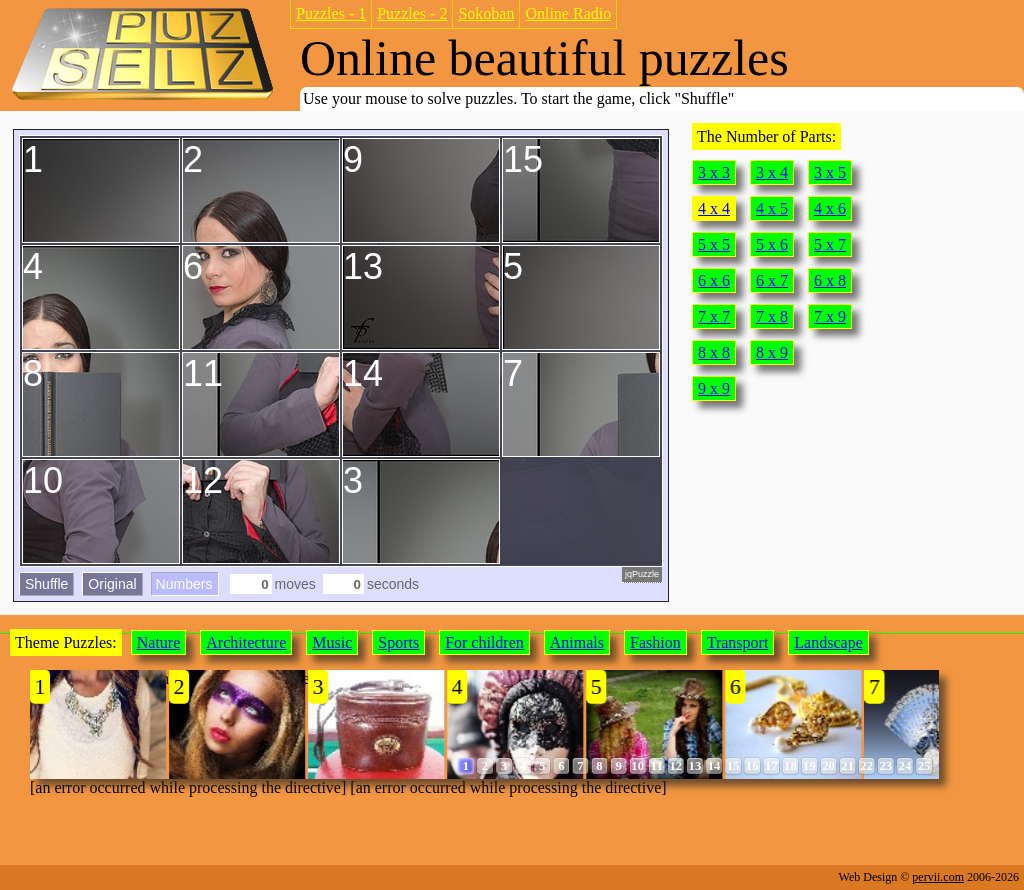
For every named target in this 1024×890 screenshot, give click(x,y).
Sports (398, 642)
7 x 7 (714, 316)
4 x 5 (772, 208)
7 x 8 (772, 316)
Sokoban (486, 13)
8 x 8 (714, 352)
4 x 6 (830, 208)
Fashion (655, 642)
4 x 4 (714, 208)
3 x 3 (714, 172)
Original (112, 584)
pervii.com (938, 877)
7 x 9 (830, 316)
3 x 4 (772, 172)
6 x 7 (772, 280)
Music (332, 642)
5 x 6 (772, 244)
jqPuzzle (642, 574)
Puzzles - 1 (331, 13)
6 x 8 (830, 280)
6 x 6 (714, 280)
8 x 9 (772, 352)
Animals (577, 642)
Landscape (828, 642)
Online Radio (568, 13)
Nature (159, 642)
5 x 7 (830, 244)
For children (484, 642)
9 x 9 (714, 388)
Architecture (246, 642)
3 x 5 (830, 172)
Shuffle (46, 584)
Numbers (184, 584)
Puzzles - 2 (412, 13)
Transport (738, 642)
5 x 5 (714, 244)
